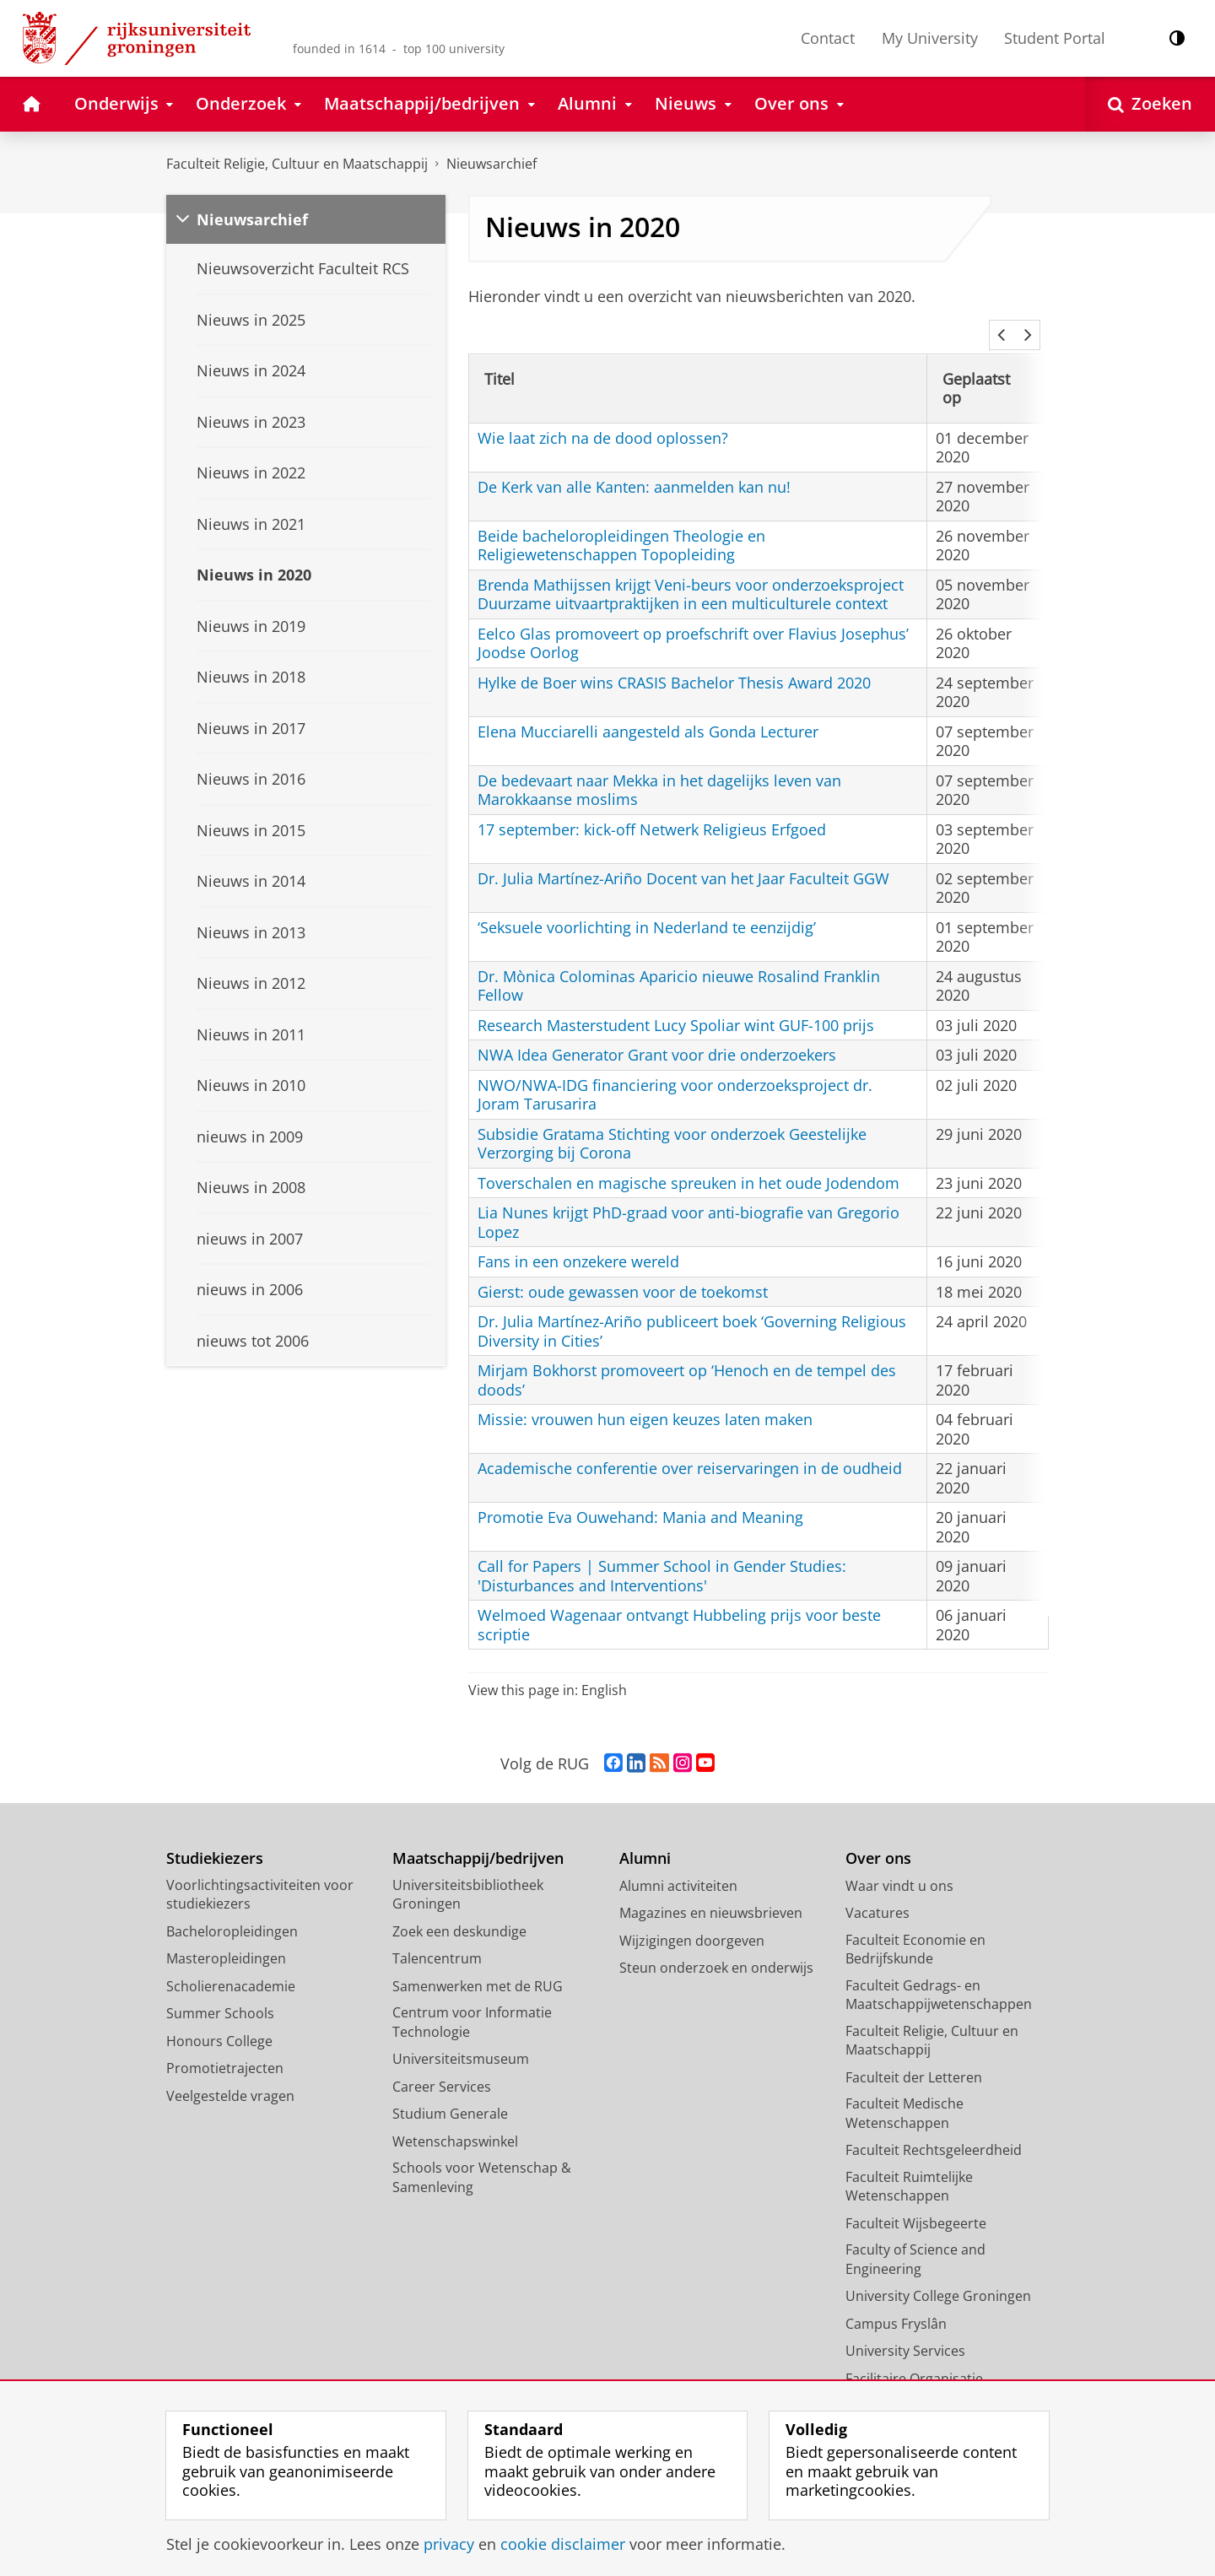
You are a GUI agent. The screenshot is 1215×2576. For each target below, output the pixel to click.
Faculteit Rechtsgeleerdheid (933, 2127)
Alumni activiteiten (678, 1863)
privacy (449, 2544)
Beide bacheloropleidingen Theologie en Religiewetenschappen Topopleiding (621, 523)
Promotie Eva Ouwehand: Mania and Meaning (640, 1494)
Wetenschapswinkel (455, 2118)
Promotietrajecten (225, 2045)
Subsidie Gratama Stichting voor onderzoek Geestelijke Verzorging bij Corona (672, 1121)
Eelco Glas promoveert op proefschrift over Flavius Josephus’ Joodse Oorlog (693, 620)
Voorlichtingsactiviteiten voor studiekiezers (260, 1872)
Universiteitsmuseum (460, 2036)
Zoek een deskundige (459, 1908)
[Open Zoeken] (1150, 104)
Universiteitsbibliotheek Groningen (467, 1872)
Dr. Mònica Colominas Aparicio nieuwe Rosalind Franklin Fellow (679, 963)
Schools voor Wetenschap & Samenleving (481, 2155)
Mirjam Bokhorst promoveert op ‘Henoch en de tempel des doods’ (687, 1357)
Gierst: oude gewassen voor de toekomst (623, 1269)
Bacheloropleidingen (232, 1908)
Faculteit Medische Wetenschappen (904, 2090)
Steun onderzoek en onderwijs (716, 1945)
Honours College (219, 2018)
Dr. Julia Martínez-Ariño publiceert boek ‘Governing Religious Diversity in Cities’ (692, 1308)
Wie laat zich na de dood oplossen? (603, 415)
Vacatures (877, 1890)
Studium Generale (450, 2091)
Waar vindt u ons (899, 1863)
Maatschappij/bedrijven (478, 1835)
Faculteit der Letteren (913, 2054)
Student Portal (1054, 38)
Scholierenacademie (230, 1963)
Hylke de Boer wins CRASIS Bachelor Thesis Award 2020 (674, 660)
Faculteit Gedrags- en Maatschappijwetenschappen (938, 1972)
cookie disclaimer (562, 2544)
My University (930, 38)
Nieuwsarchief (491, 163)
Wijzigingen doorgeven (691, 1918)
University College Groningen (938, 2273)
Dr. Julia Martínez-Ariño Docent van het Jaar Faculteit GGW (683, 855)
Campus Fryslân (896, 2301)
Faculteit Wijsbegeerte (915, 2200)
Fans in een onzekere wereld (578, 1239)
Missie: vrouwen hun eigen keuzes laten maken (645, 1396)
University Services (905, 2328)
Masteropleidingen (226, 1935)
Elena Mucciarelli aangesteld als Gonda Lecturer (648, 709)
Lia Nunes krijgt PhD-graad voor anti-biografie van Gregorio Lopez (688, 1199)
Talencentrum (437, 1935)
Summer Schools (220, 1990)
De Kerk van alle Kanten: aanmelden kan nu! (634, 464)
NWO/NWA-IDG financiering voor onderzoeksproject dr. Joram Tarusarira (675, 1072)
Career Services (441, 2064)
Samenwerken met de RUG (477, 1963)
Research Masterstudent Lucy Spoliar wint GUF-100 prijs (676, 1002)
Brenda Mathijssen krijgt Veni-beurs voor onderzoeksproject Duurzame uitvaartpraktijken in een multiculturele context (691, 571)
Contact (828, 38)
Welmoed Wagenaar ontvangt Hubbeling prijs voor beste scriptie (679, 1602)
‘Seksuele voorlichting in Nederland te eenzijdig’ (647, 904)
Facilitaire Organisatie (914, 2355)
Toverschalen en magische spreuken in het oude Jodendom (688, 1160)
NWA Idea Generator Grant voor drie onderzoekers (657, 1032)
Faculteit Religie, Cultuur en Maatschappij (297, 163)
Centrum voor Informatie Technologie (472, 1999)
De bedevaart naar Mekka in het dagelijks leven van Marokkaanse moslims (659, 767)
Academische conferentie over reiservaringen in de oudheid (690, 1445)
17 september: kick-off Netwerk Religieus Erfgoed (652, 807)
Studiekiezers (214, 1835)
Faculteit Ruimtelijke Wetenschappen (909, 2164)
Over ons (878, 1835)
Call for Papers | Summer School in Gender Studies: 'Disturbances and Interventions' (662, 1553)
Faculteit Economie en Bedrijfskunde (915, 1927)
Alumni (645, 1835)
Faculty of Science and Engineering (915, 2236)
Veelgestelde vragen (230, 2073)
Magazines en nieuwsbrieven (710, 1890)
